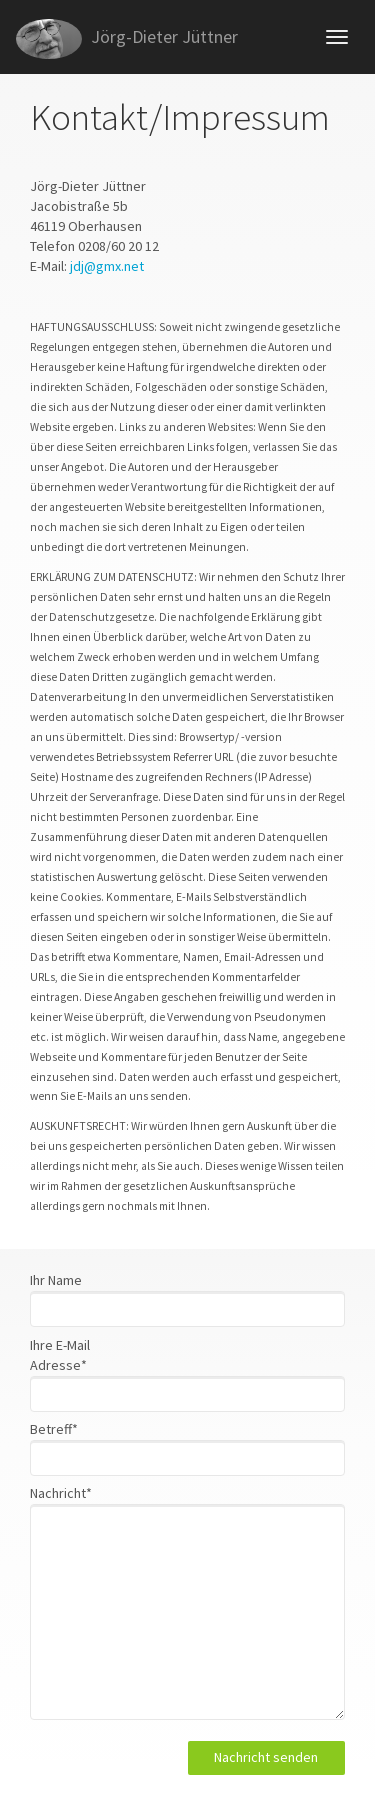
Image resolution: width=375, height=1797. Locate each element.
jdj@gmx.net (107, 266)
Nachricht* (61, 1493)
